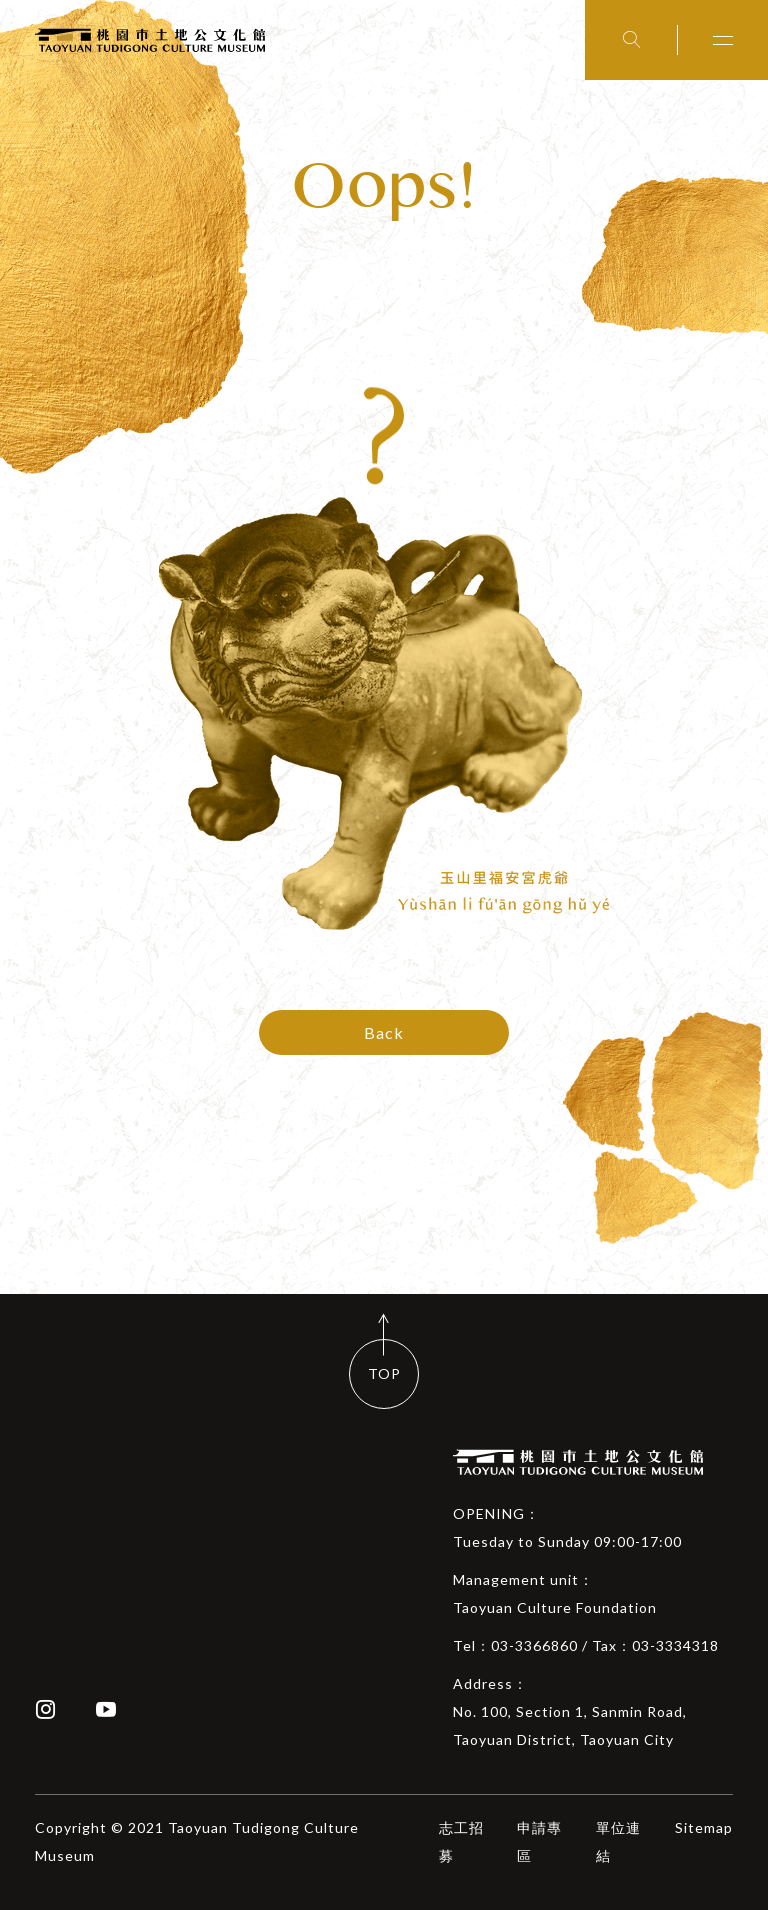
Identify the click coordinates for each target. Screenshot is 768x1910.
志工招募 (461, 1841)
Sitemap (704, 1827)
